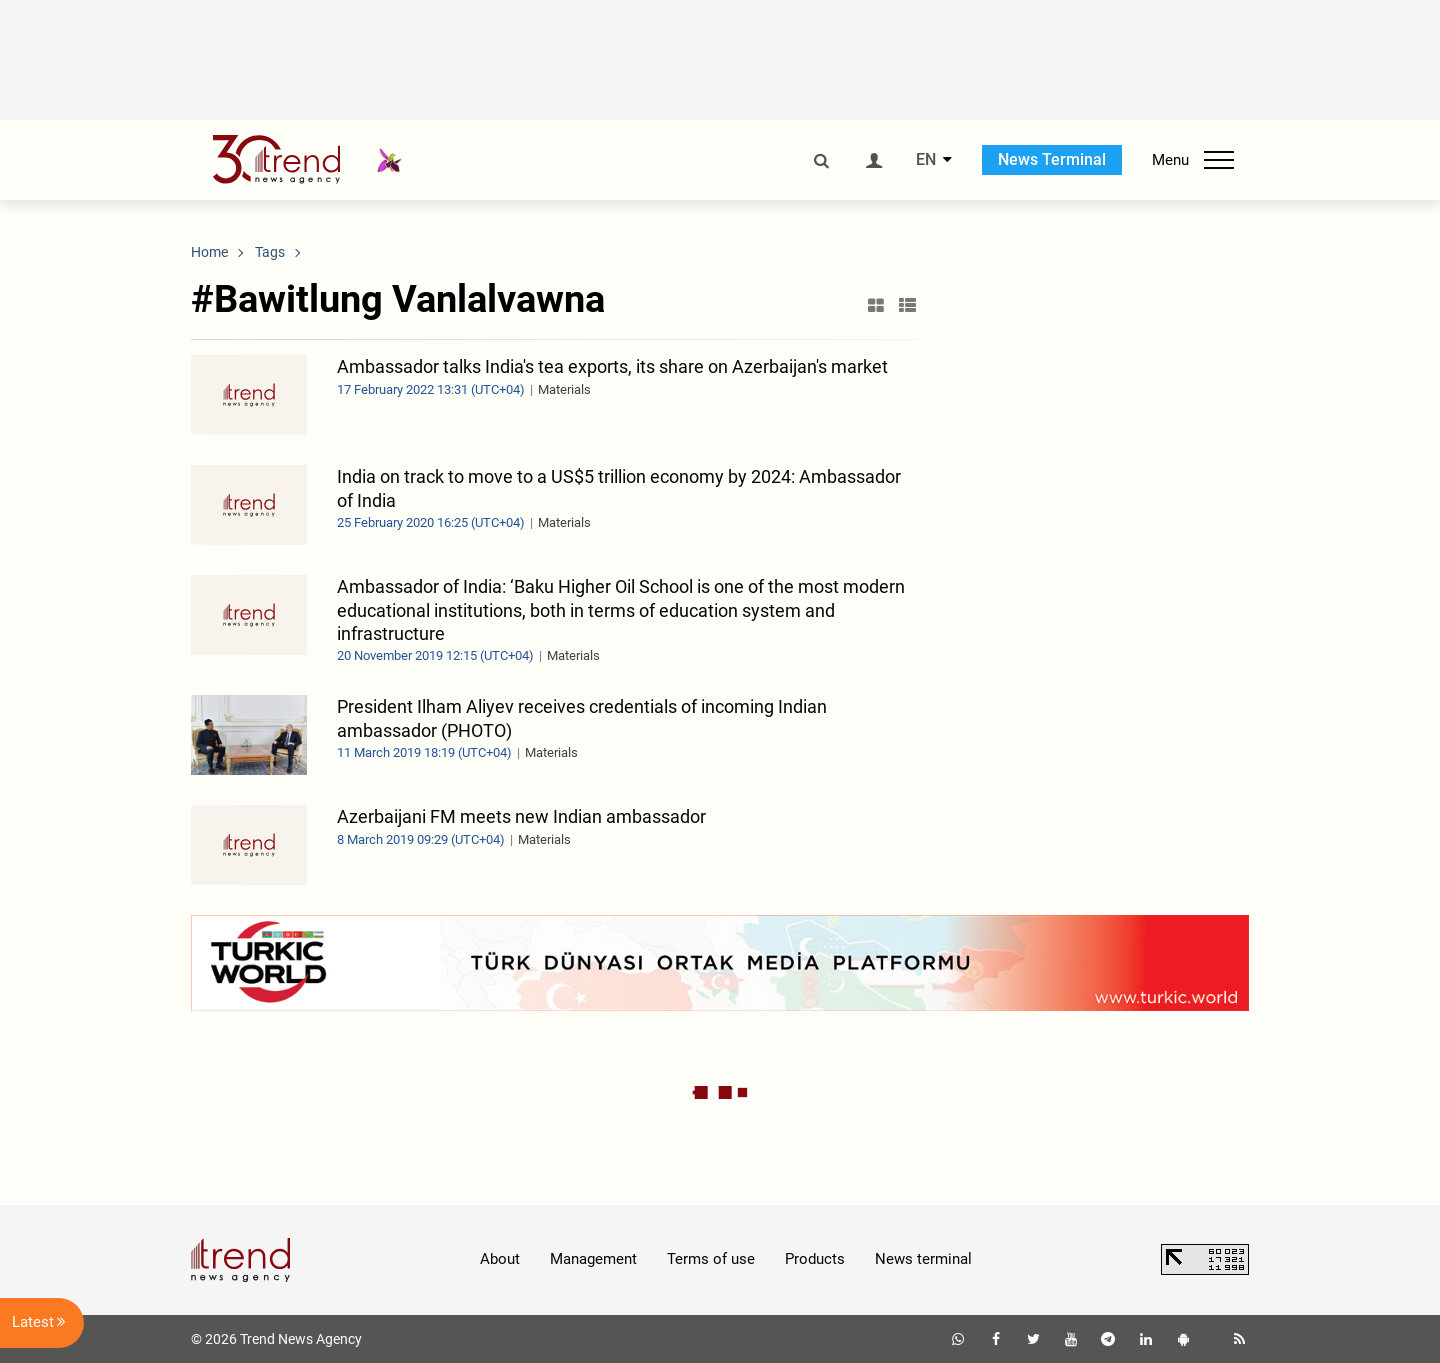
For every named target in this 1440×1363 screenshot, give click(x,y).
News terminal (923, 1259)
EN (926, 160)
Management (593, 1259)
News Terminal (1052, 159)
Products (815, 1259)
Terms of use (711, 1259)
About (500, 1259)
